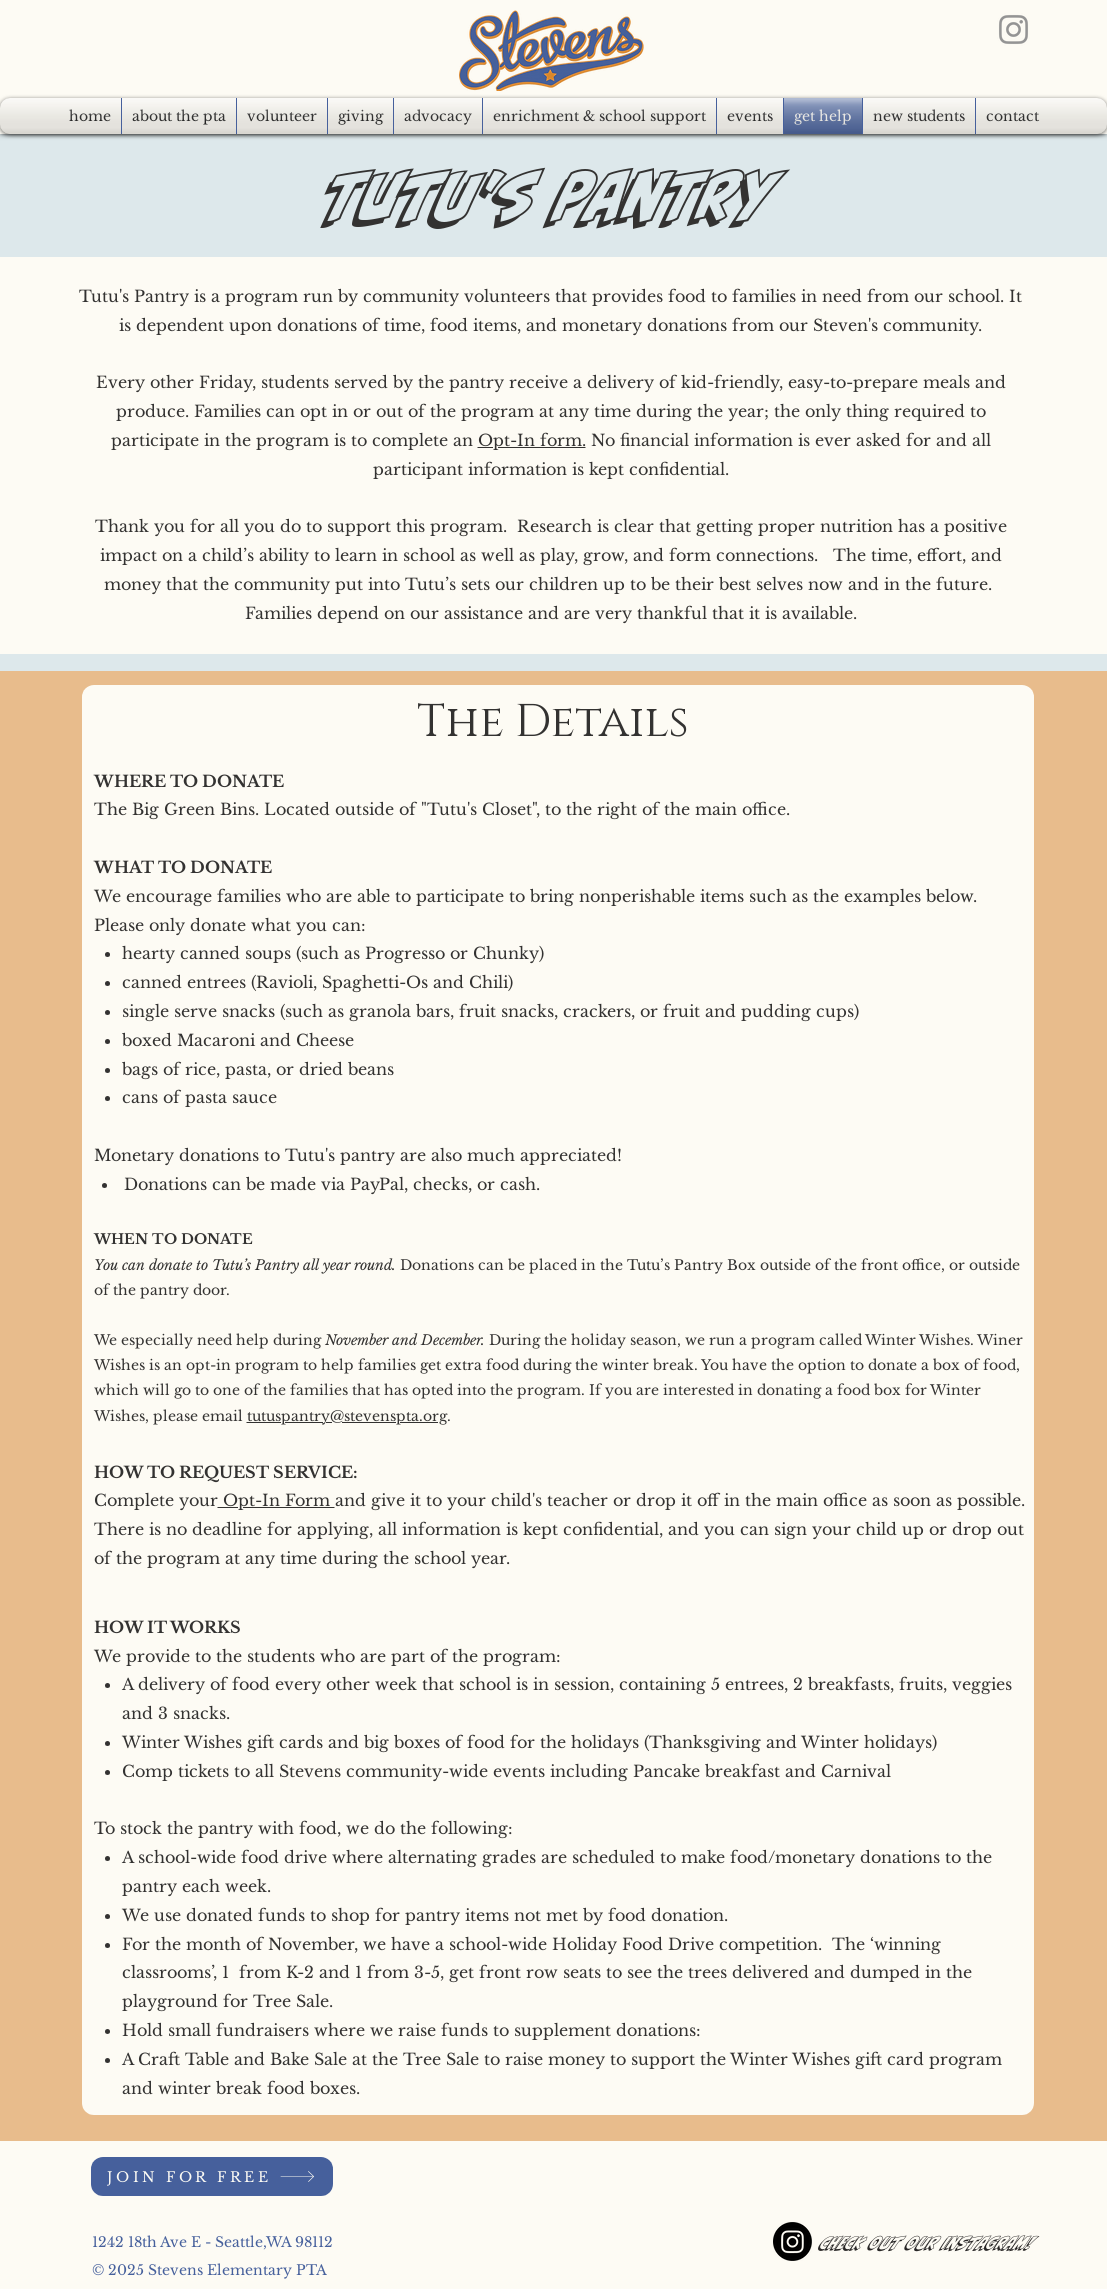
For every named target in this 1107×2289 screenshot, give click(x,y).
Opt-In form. (532, 440)
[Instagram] (1013, 29)
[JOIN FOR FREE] (212, 2176)
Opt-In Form (276, 1500)
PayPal (377, 1184)
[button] (438, 116)
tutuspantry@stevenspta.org (347, 1416)
